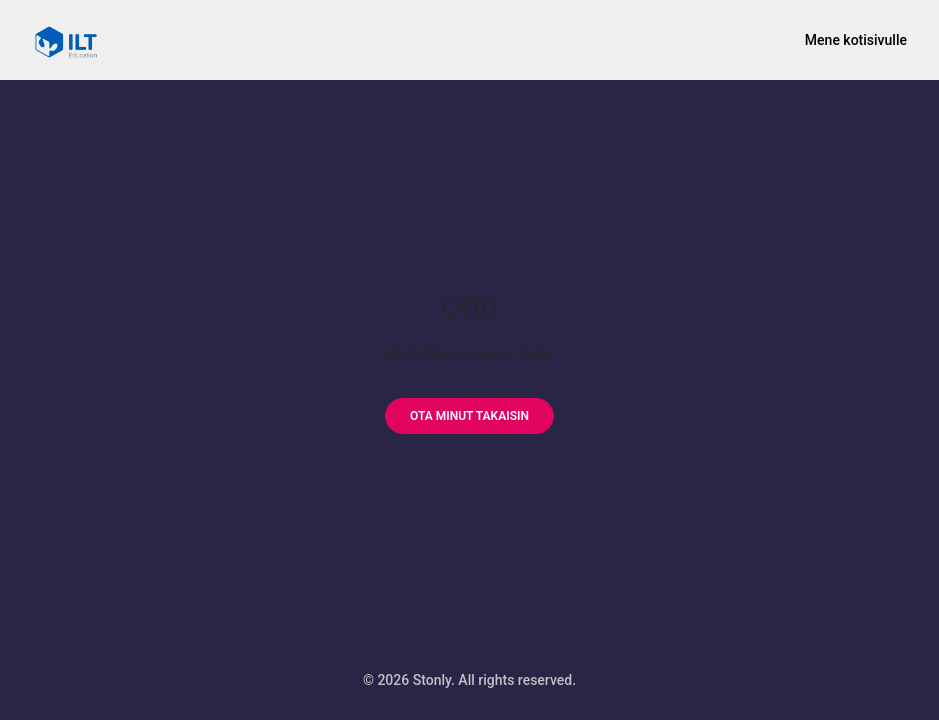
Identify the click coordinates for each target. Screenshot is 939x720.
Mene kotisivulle (856, 40)
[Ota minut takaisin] (469, 416)
